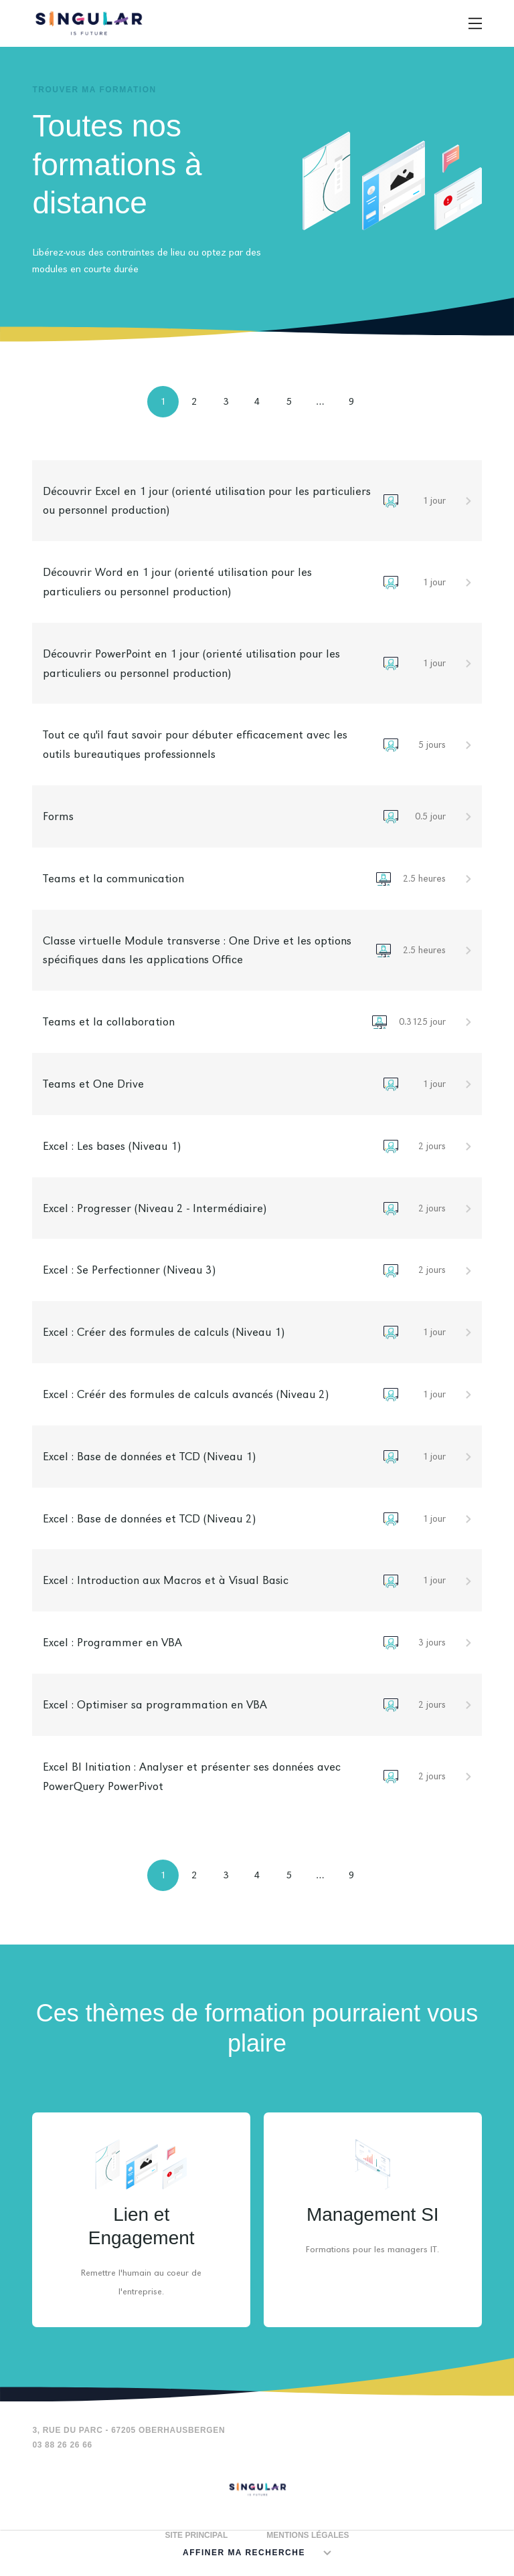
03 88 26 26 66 (62, 2445)
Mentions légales (307, 2535)
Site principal (196, 2535)
